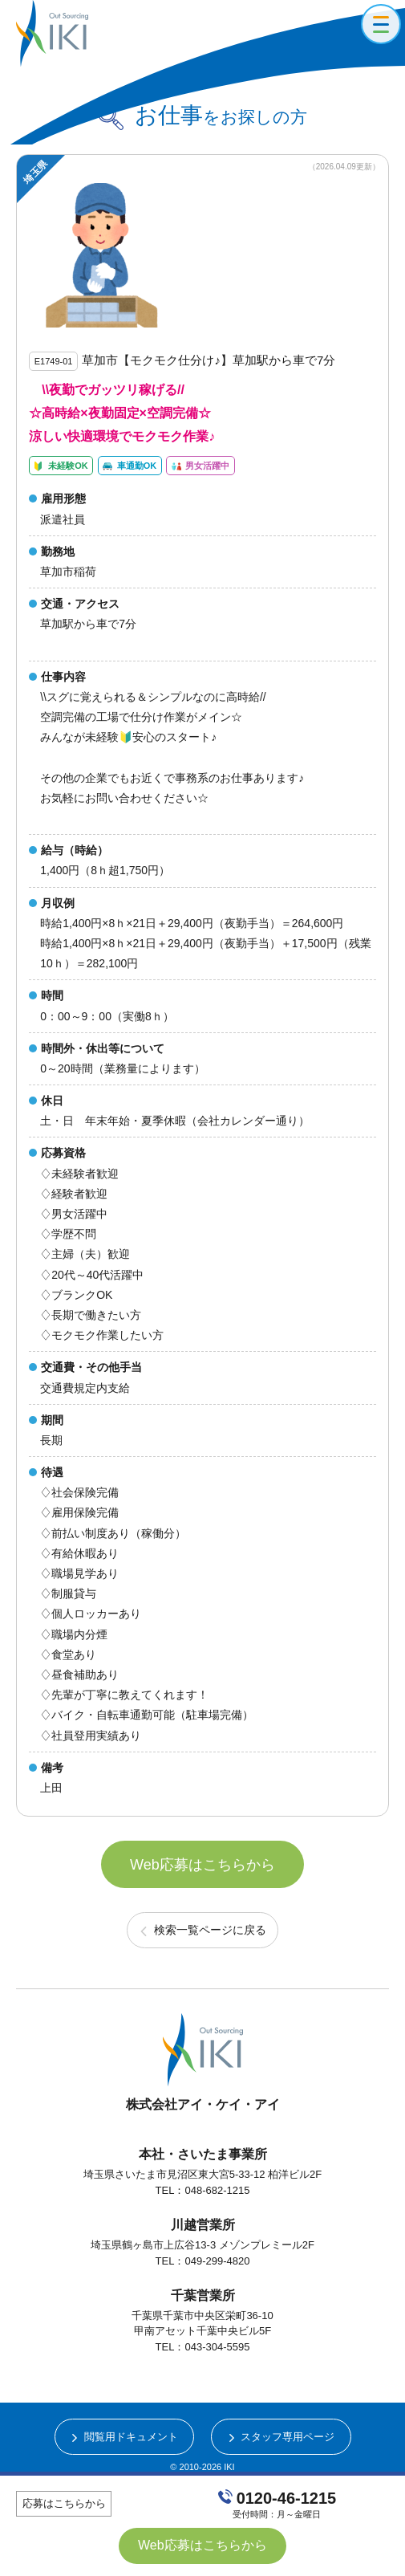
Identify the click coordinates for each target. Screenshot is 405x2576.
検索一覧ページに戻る (210, 1929)
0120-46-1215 (287, 2498)
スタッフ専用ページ (287, 2437)
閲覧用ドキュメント (131, 2437)
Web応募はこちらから (202, 1865)
